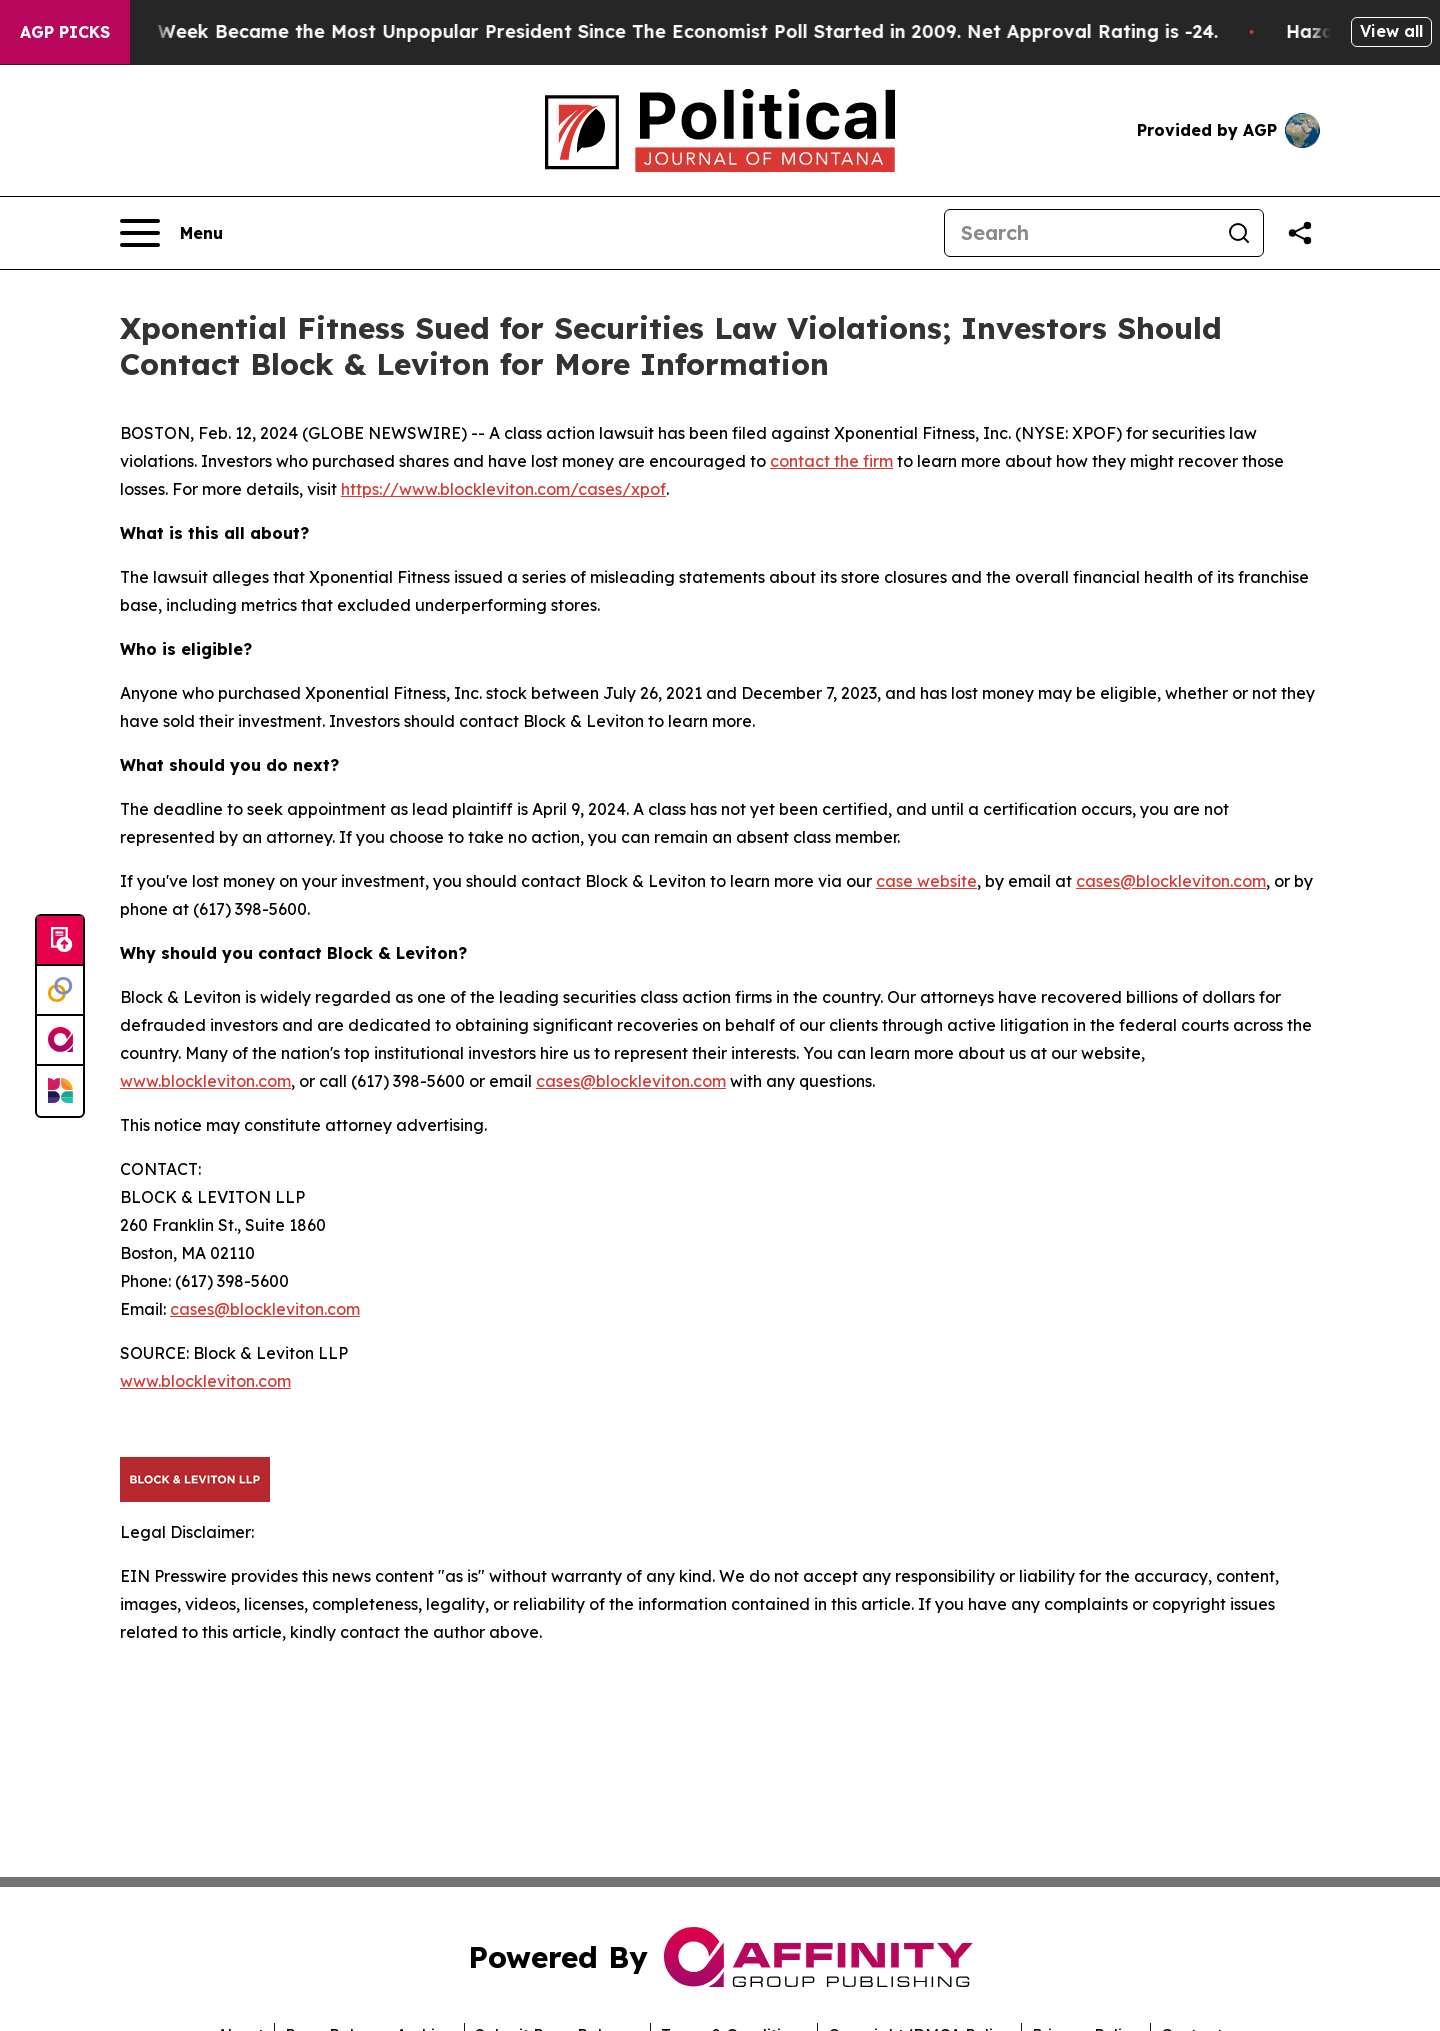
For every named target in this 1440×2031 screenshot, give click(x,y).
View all (1391, 31)
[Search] (1080, 233)
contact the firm (831, 461)
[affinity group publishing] (60, 1041)
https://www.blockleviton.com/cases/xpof (503, 489)
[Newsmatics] (60, 1091)
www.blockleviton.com (205, 1081)
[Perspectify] (60, 991)
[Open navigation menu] (171, 233)
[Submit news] (60, 941)
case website (926, 881)
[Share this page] (1300, 233)
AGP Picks (65, 32)
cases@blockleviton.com (1171, 881)
